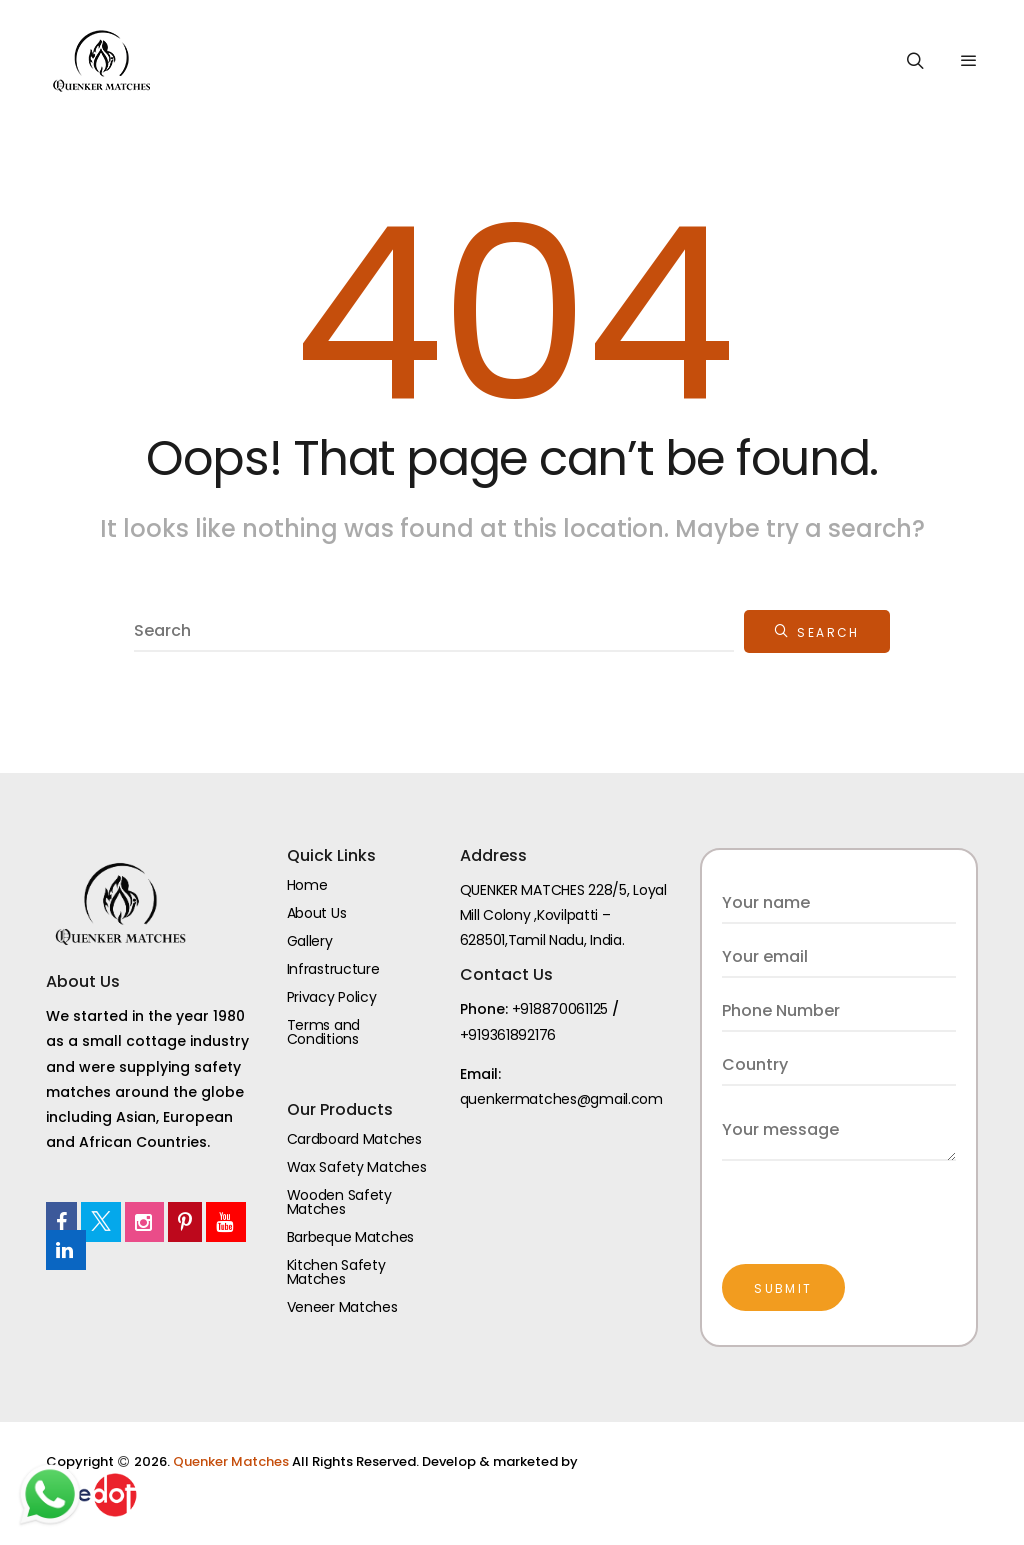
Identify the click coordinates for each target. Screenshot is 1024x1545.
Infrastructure (333, 969)
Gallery (310, 941)
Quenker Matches (232, 1461)
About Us (317, 913)
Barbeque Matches (351, 1237)
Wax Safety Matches (357, 1167)
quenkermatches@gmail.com (561, 1099)
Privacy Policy (332, 997)
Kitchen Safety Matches (336, 1272)
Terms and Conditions (323, 1032)
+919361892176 (508, 1035)
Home (307, 885)
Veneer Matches (342, 1307)
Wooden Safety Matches (339, 1202)
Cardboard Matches (354, 1139)
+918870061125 (560, 1009)
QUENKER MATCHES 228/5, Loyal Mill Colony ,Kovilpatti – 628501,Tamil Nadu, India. (563, 915)
